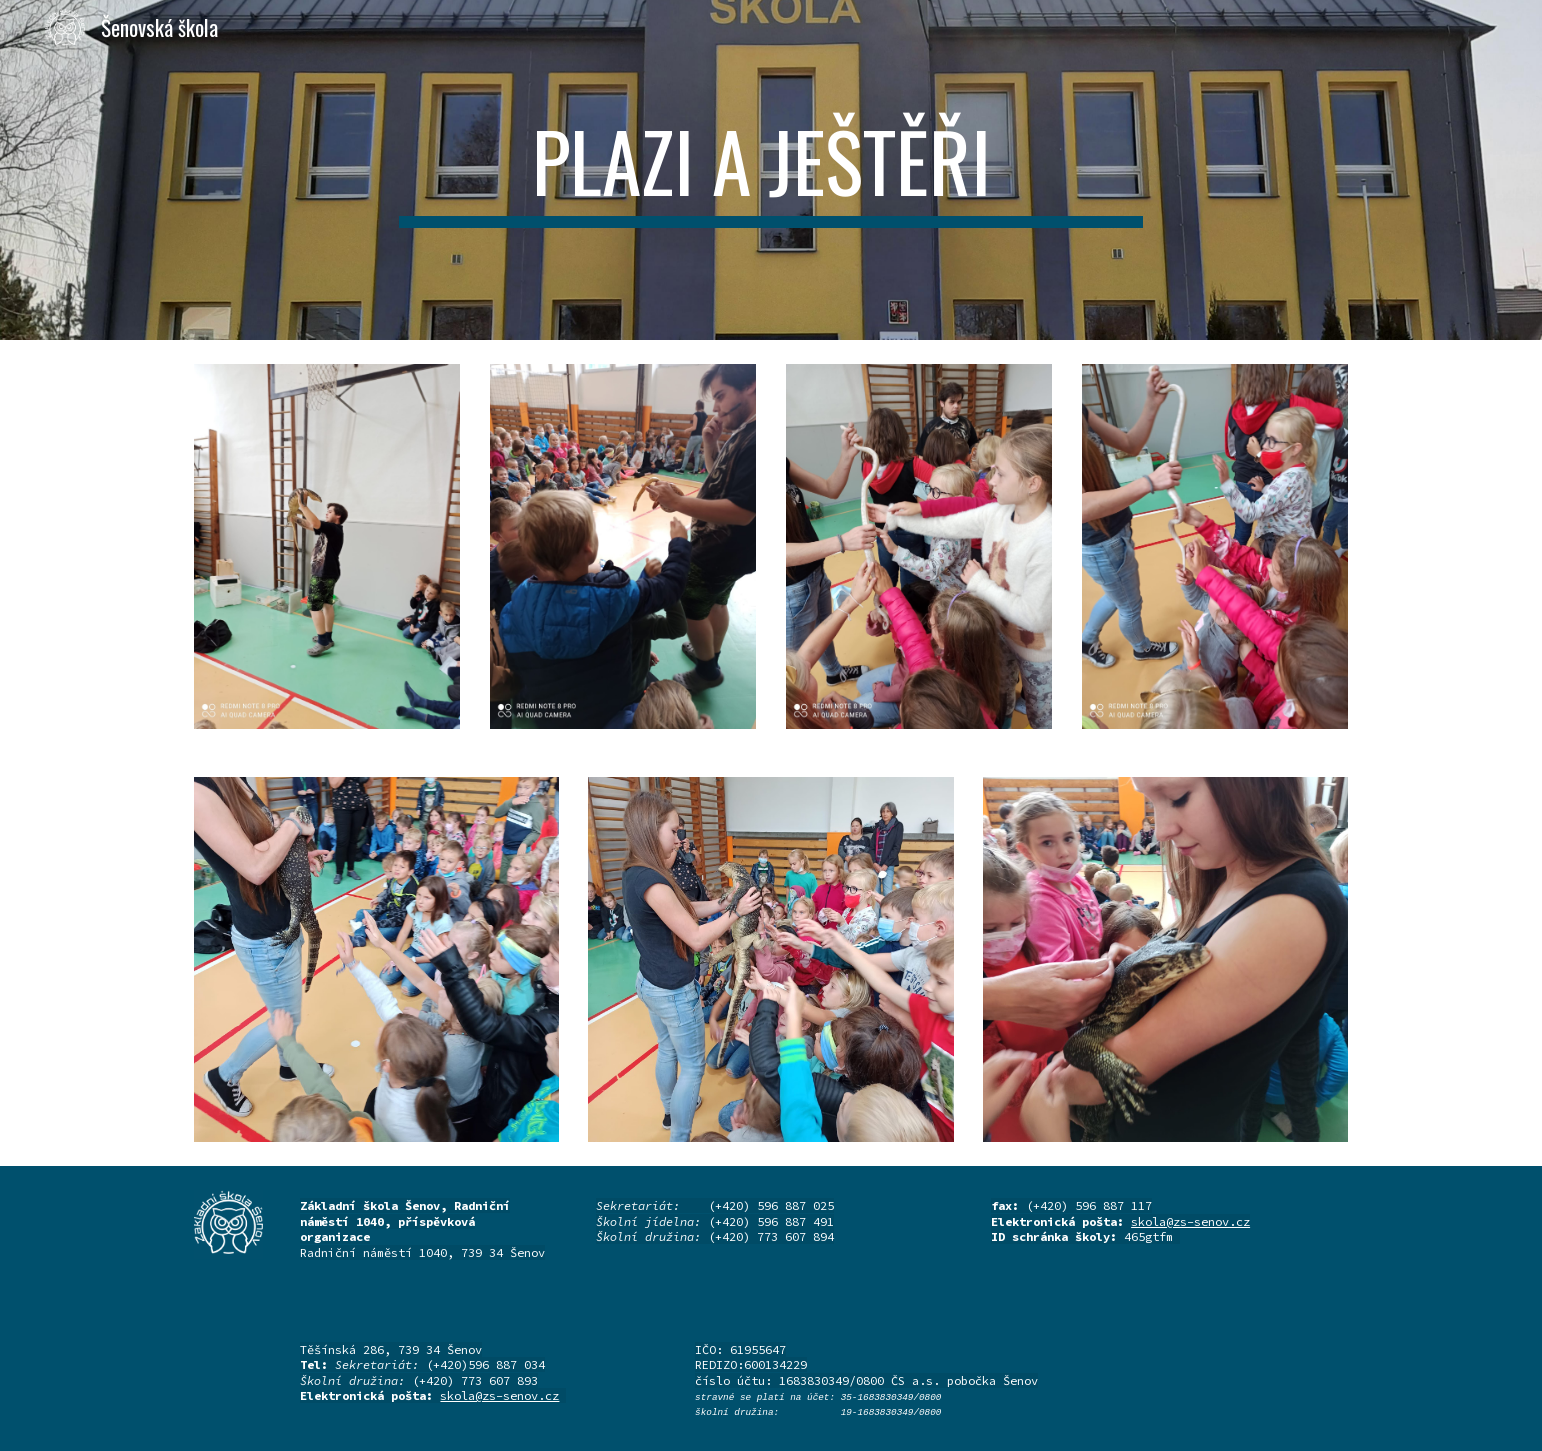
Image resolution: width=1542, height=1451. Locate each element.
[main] (771, 170)
